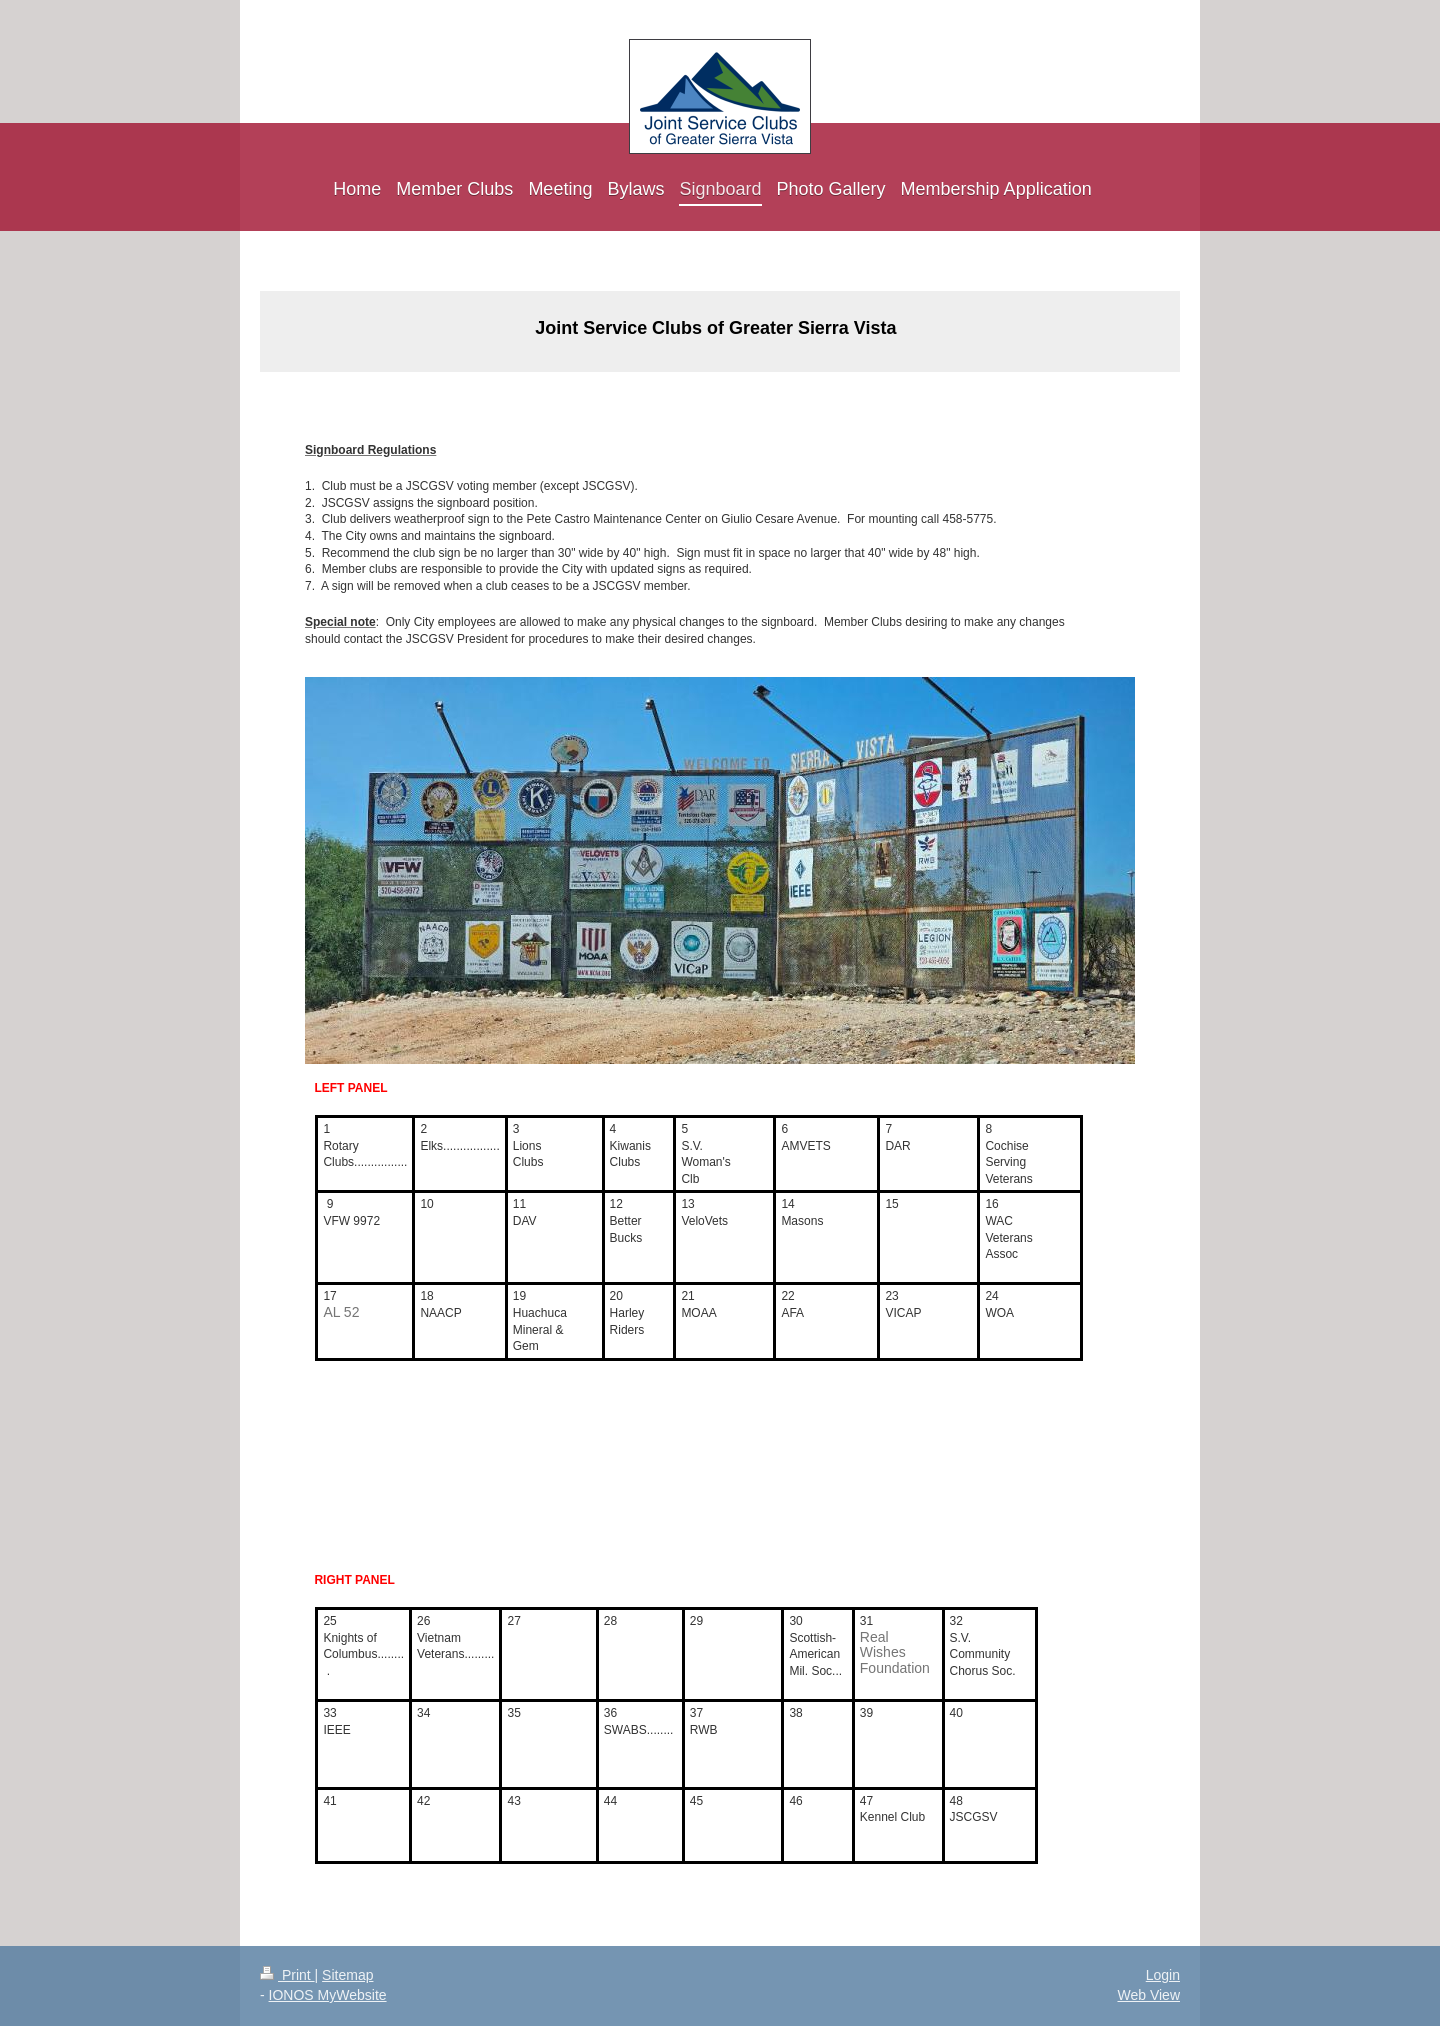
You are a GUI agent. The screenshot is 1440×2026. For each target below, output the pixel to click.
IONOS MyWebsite (328, 1995)
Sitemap (347, 1975)
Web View (1148, 1995)
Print (287, 1975)
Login (1163, 1975)
